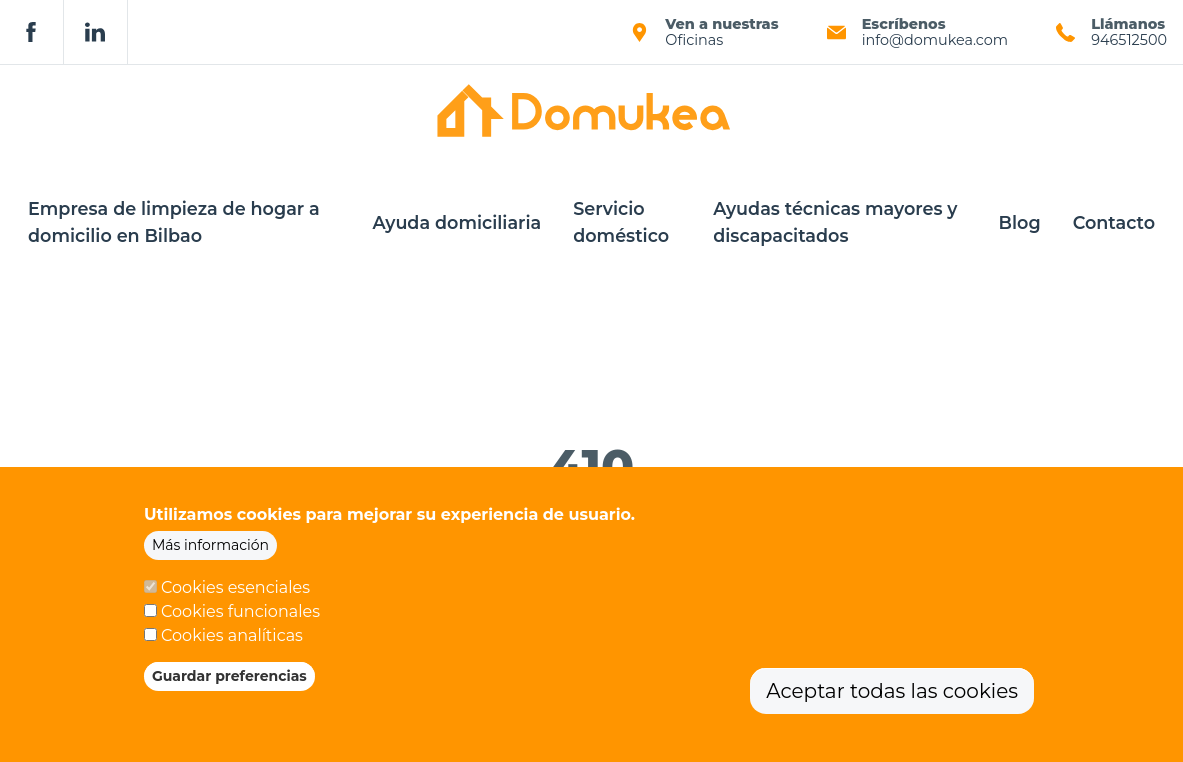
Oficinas (694, 40)
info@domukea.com (935, 40)
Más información (210, 549)
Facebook (32, 32)
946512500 (1129, 40)
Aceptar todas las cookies (892, 695)
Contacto (1114, 222)
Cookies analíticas (232, 639)
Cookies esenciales (235, 591)
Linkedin (96, 32)
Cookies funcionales (240, 615)
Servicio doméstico (621, 221)
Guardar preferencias (229, 680)
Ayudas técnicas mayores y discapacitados (835, 221)
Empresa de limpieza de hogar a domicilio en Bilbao (174, 221)
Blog (1020, 222)
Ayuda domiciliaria (456, 222)
